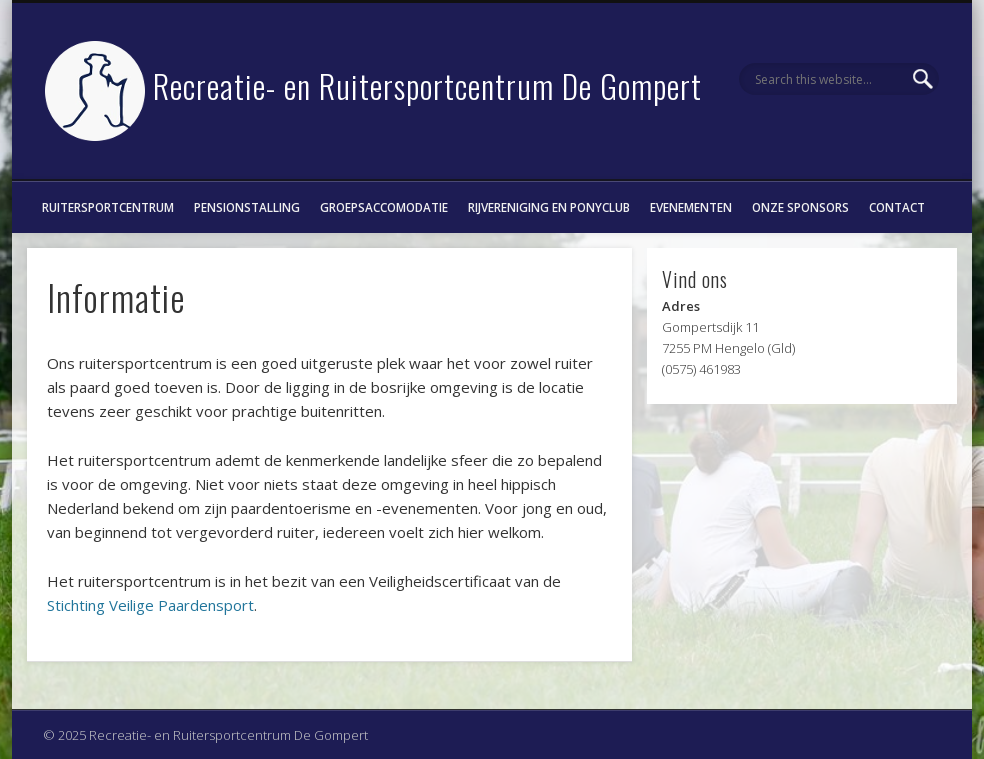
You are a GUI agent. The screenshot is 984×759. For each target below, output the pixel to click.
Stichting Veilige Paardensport (150, 605)
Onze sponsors (800, 207)
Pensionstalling (247, 207)
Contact (897, 207)
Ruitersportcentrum (108, 207)
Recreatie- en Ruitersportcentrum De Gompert (427, 85)
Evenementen (691, 207)
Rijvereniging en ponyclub (549, 207)
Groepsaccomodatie (384, 207)
